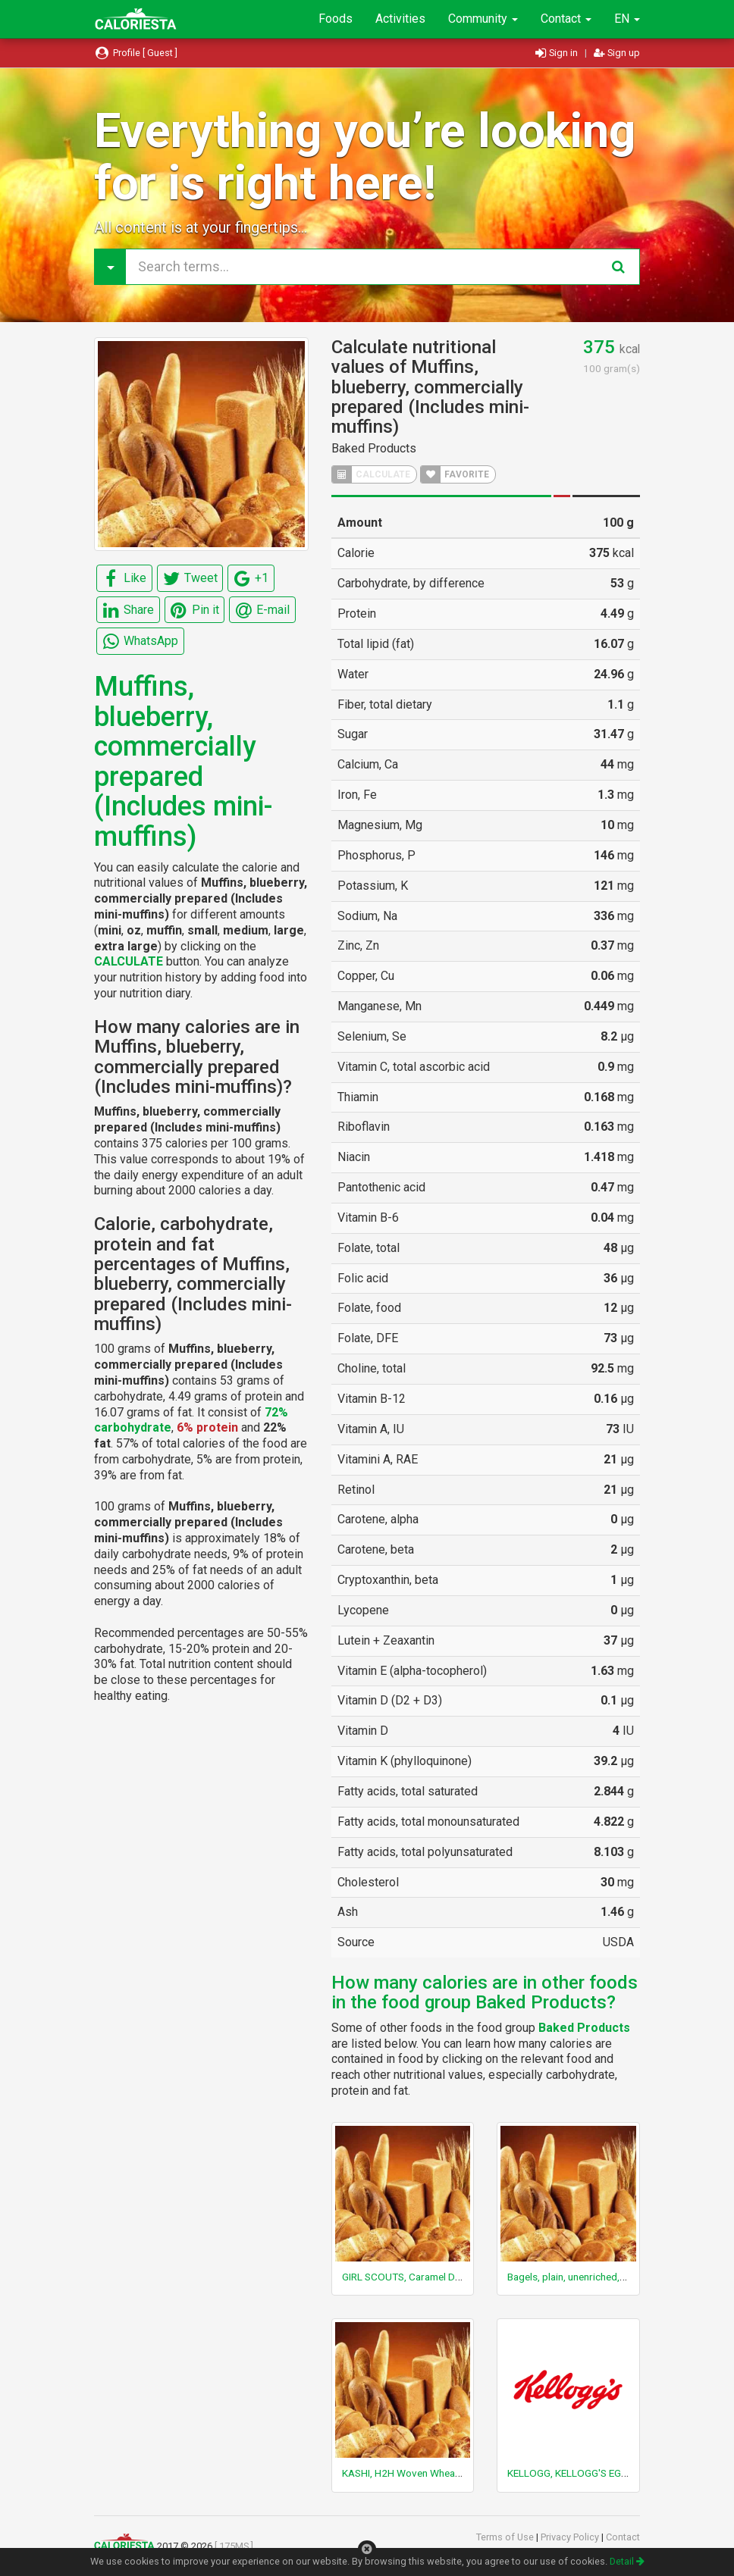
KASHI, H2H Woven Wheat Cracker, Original (438, 2473)
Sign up (617, 52)
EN (627, 18)
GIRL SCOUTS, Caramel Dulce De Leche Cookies (449, 2277)
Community (483, 18)
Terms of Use (506, 2537)
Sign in (557, 52)
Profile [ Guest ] (135, 52)
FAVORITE (455, 474)
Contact (566, 18)
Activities (400, 18)
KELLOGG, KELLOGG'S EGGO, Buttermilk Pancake (616, 2473)
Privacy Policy (571, 2537)
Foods (335, 18)
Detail (627, 2561)
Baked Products (373, 448)
